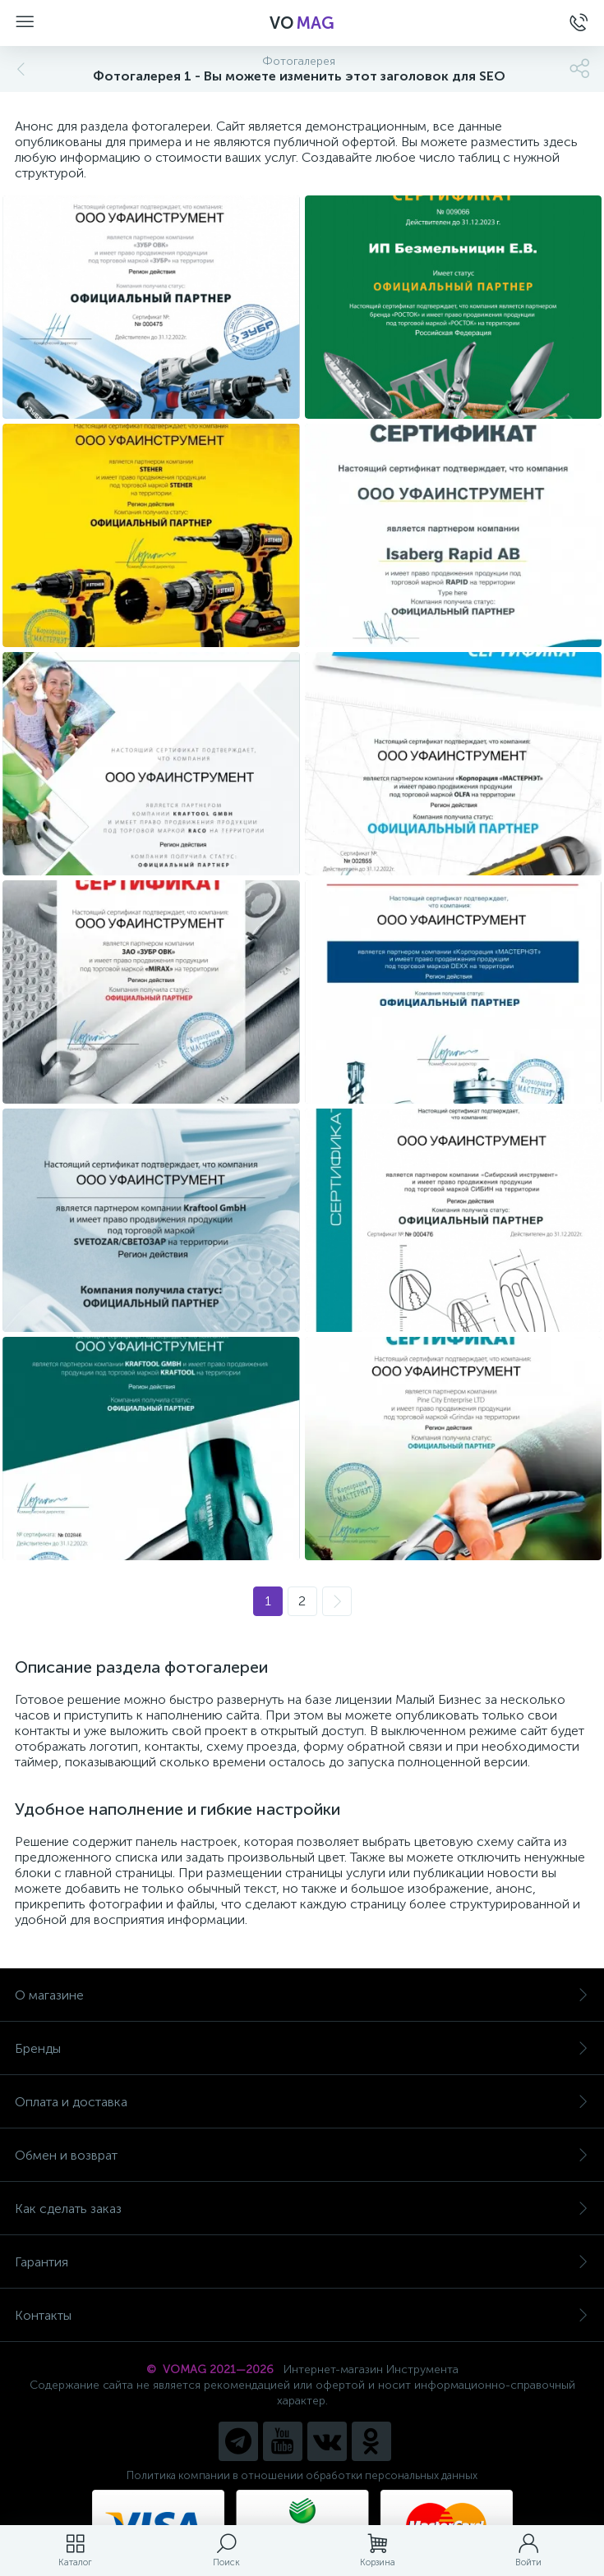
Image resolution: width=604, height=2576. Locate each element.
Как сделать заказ (302, 2208)
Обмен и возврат (302, 2155)
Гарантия (302, 2262)
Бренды (302, 2048)
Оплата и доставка (302, 2102)
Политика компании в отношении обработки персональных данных (302, 2475)
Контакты (302, 2315)
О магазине (302, 1995)
